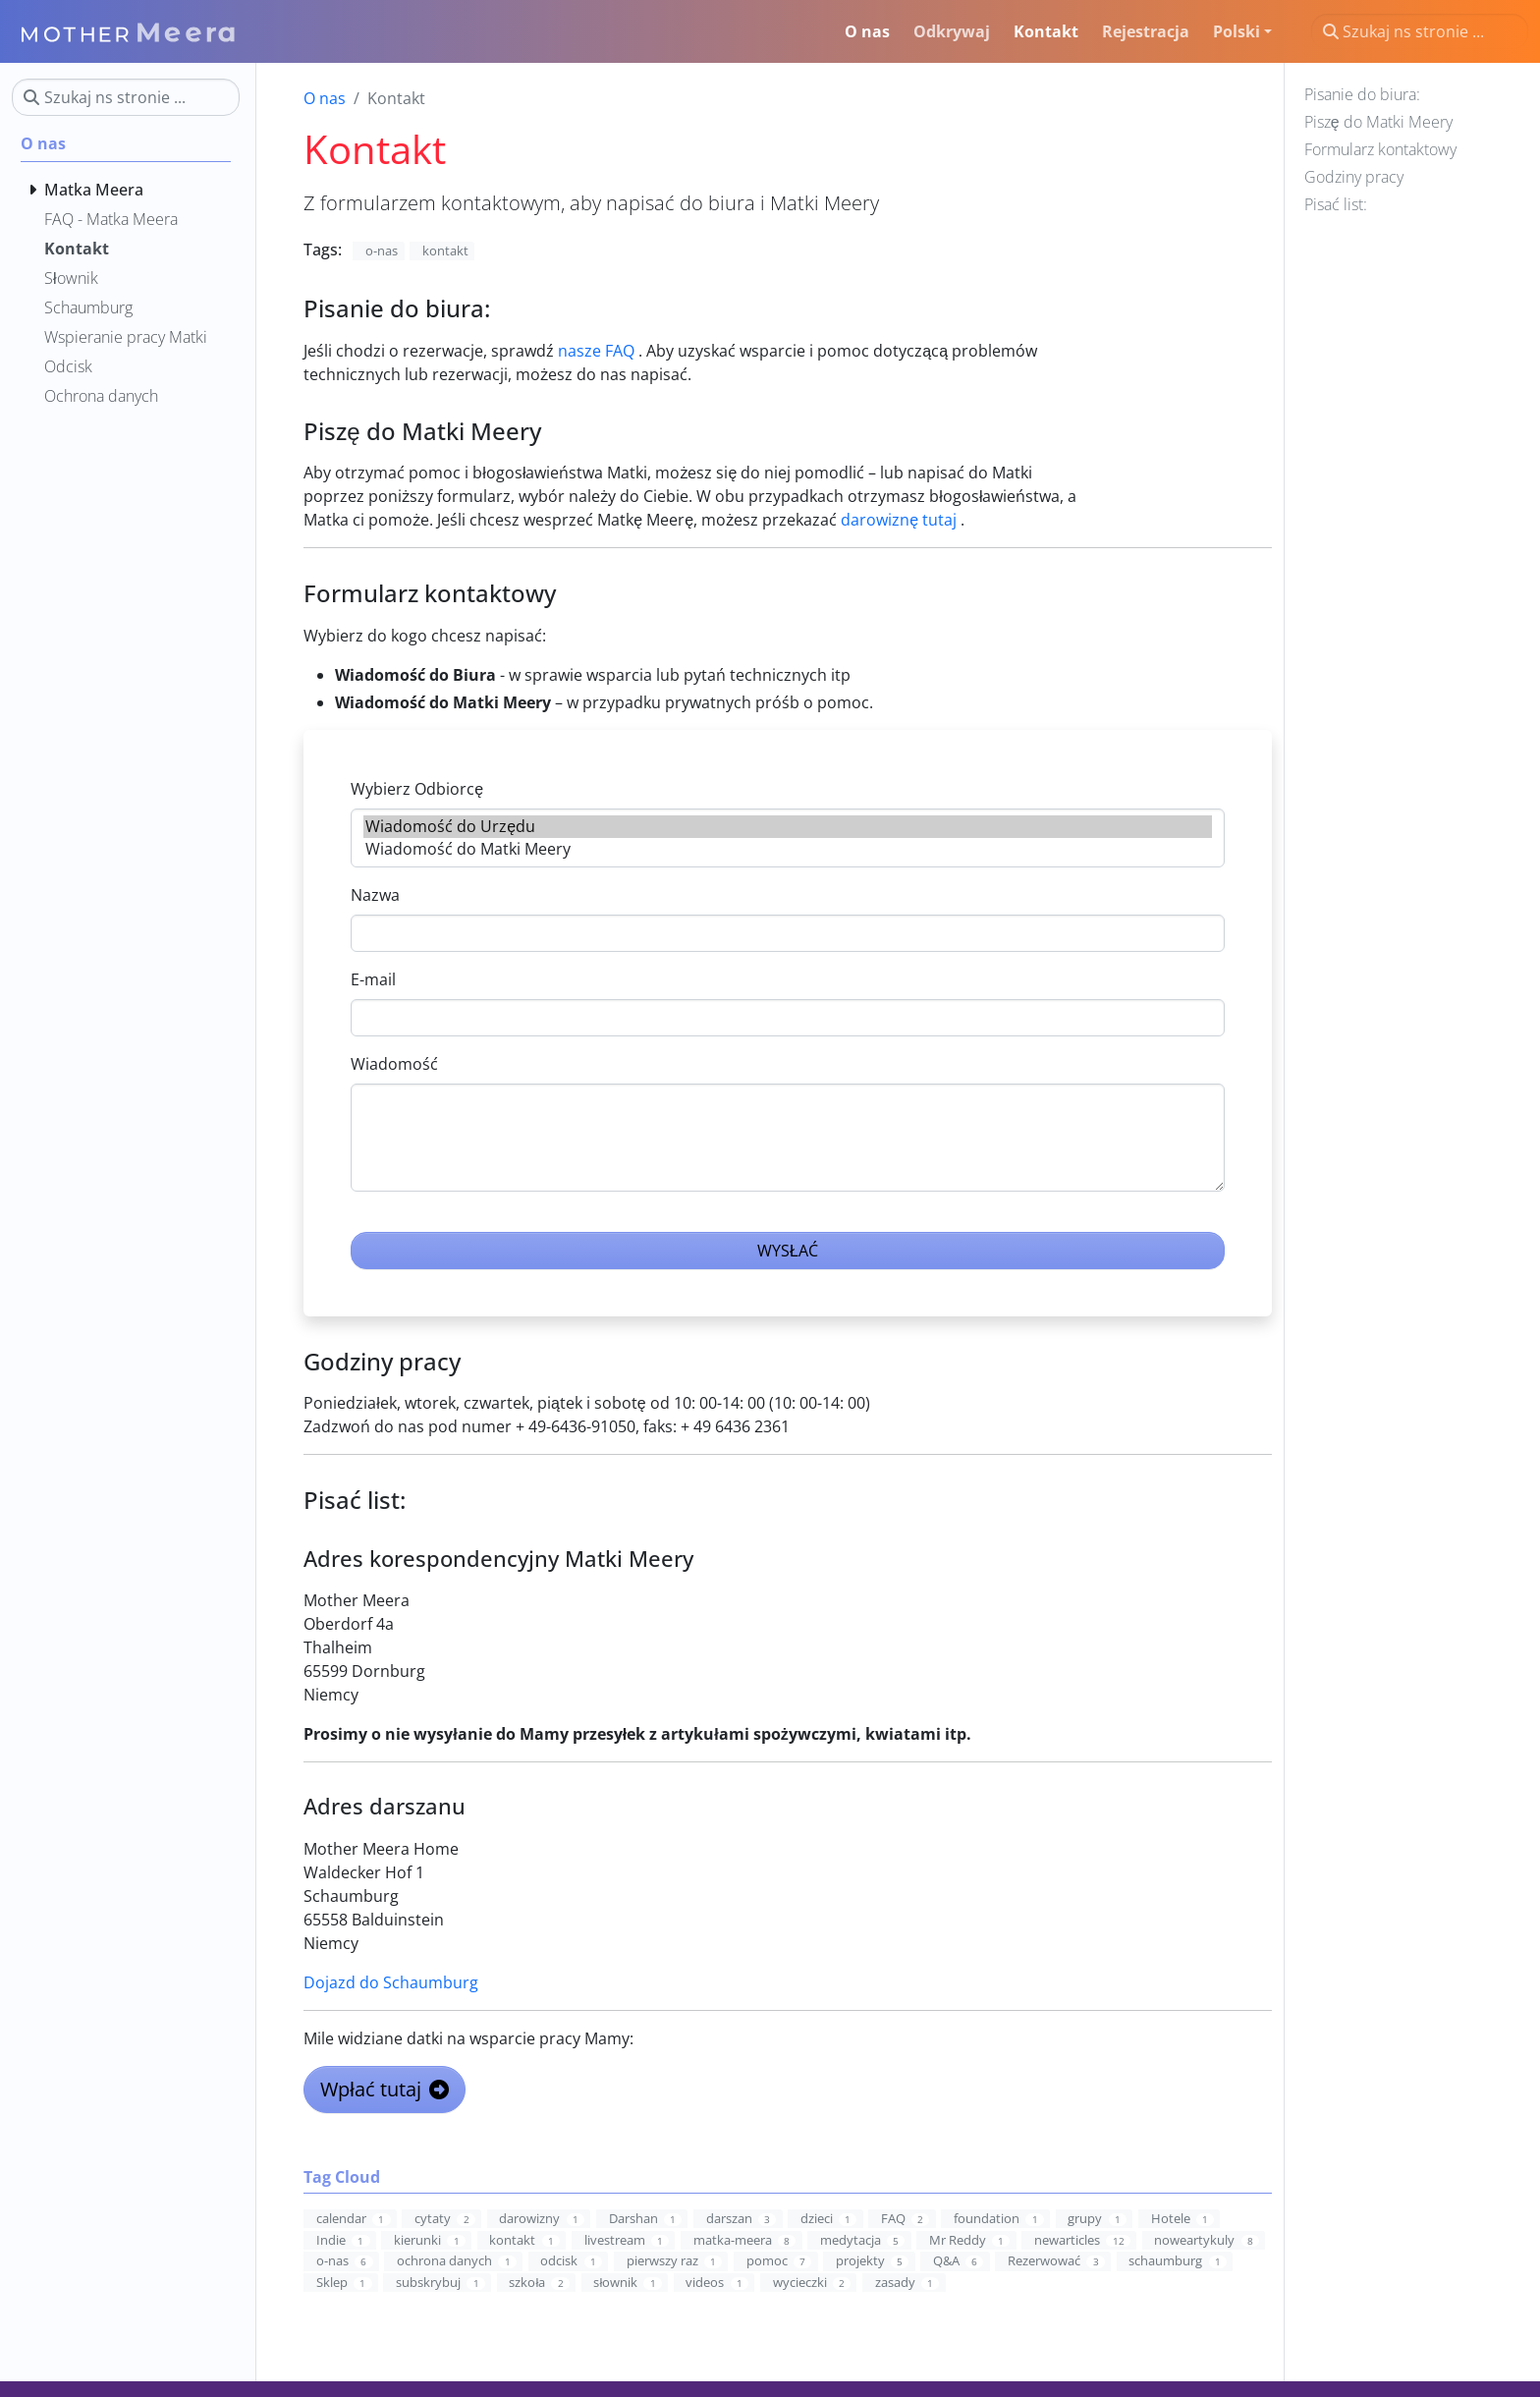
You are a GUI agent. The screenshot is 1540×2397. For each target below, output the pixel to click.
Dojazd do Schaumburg (390, 1982)
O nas (324, 98)
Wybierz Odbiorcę (417, 789)
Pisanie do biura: (1362, 94)
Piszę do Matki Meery (1378, 122)
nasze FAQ (596, 351)
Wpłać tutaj (384, 2089)
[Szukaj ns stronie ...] (1419, 31)
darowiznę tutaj (899, 519)
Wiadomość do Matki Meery (787, 849)
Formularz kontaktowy (1380, 149)
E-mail (373, 979)
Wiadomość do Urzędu (787, 826)
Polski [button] (1236, 31)
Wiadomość (394, 1064)
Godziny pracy (1353, 177)
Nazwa (375, 895)
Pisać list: (1335, 204)
